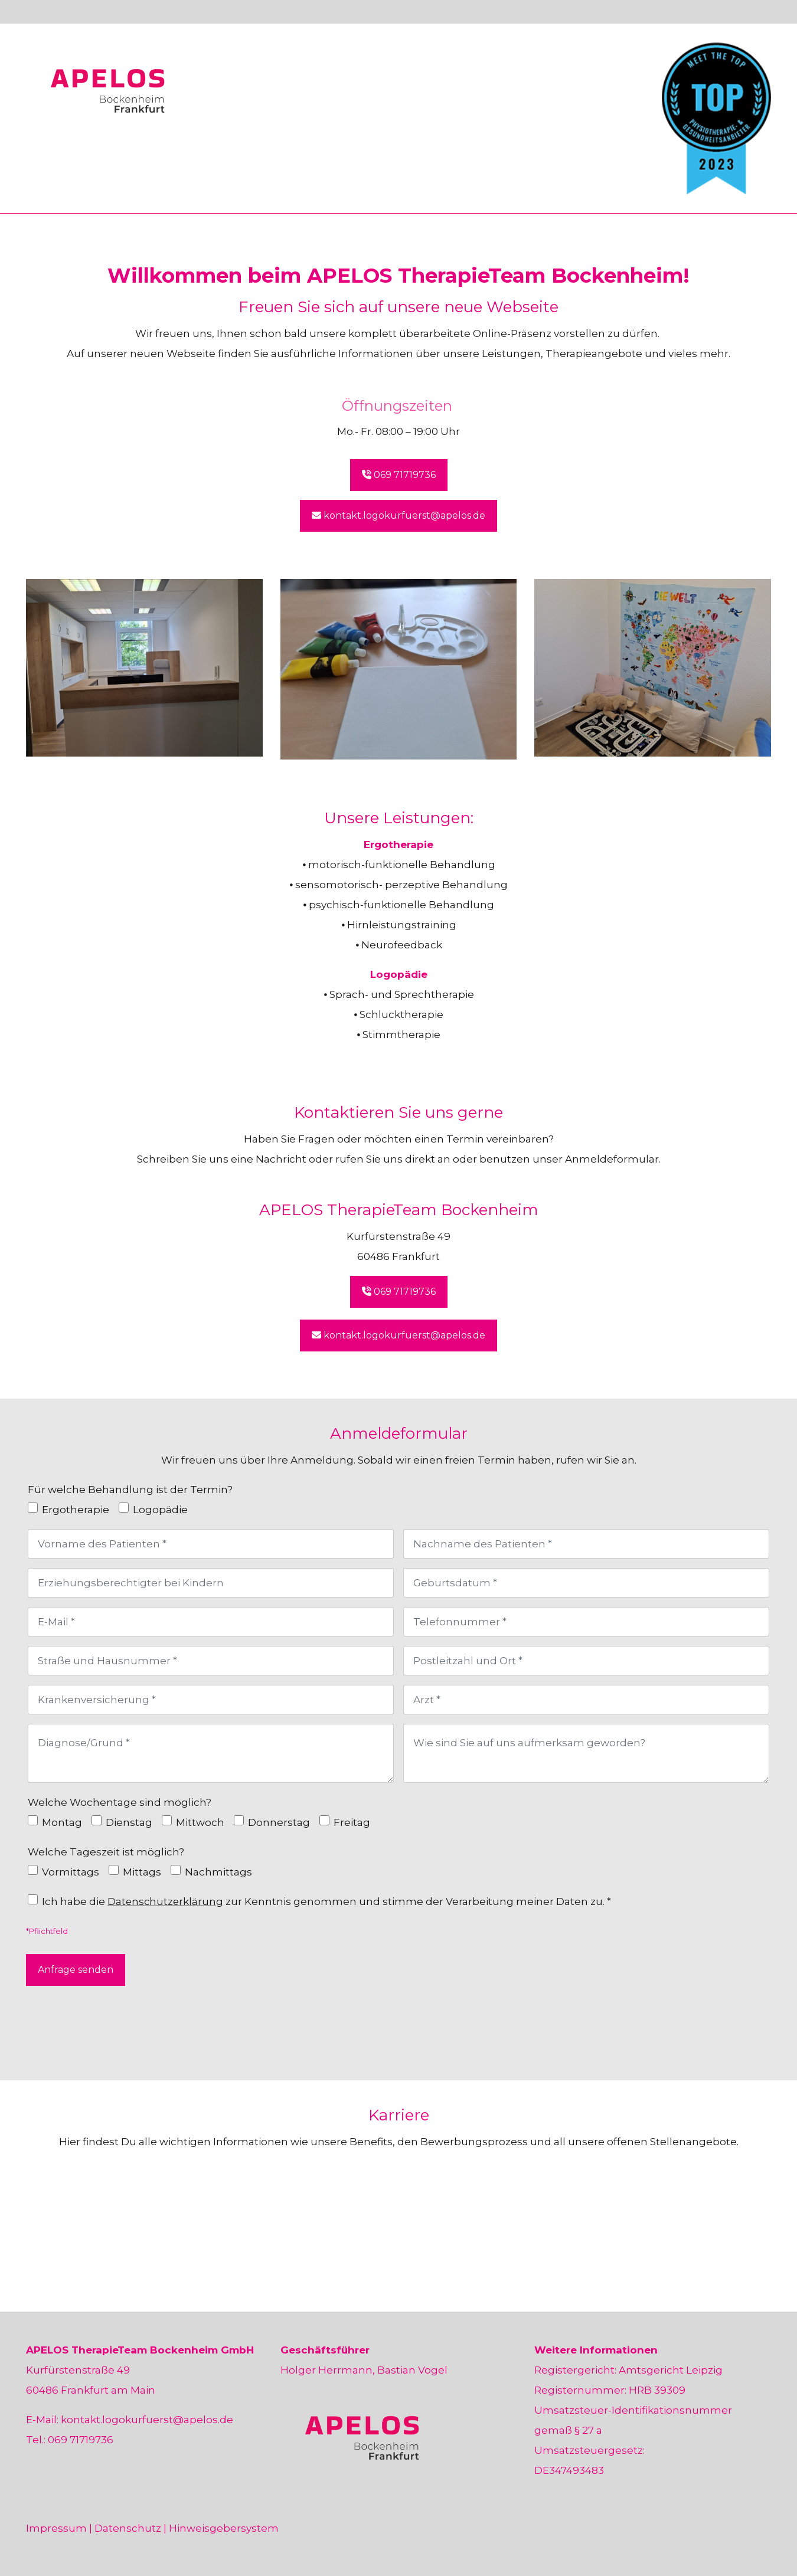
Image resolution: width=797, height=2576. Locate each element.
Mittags (142, 1872)
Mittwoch (200, 1822)
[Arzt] (586, 1699)
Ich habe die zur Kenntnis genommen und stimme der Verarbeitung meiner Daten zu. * (327, 1901)
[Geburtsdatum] (586, 1583)
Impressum (56, 2528)
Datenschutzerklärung (166, 1901)
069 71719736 (80, 2440)
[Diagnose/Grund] (211, 1753)
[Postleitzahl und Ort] (586, 1660)
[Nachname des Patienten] (586, 1544)
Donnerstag (279, 1822)
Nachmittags (218, 1872)
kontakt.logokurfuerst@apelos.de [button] (398, 515)
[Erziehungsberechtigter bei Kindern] (211, 1583)
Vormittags (70, 1872)
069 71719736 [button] (399, 474)
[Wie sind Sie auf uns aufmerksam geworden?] (586, 1753)
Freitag (352, 1822)
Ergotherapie (75, 1510)
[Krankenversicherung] (211, 1699)
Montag (62, 1822)
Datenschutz (127, 2528)
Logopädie (160, 1510)
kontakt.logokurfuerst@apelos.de (147, 2420)
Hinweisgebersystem (224, 2528)
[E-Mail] (211, 1621)
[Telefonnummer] (586, 1621)
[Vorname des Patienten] (211, 1544)
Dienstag (129, 1822)
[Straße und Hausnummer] (211, 1660)
